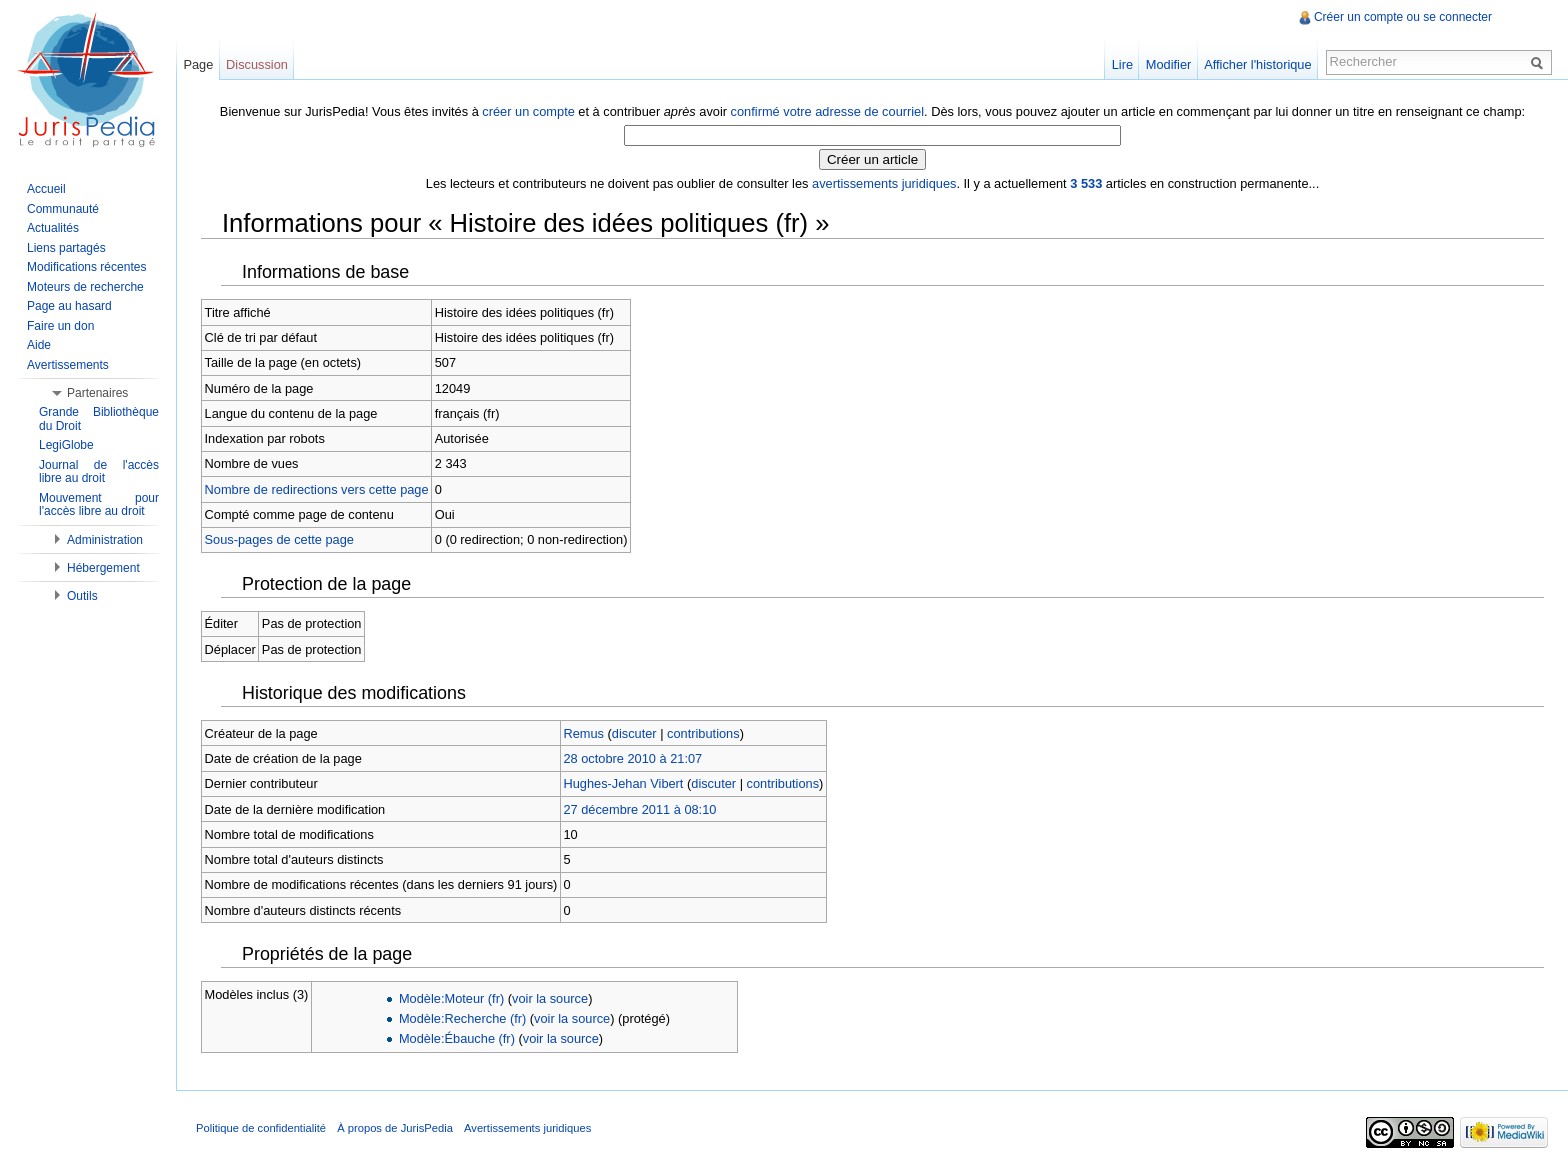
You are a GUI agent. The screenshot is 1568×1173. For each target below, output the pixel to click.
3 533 (1086, 183)
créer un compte (528, 111)
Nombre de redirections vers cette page (317, 489)
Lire (1122, 64)
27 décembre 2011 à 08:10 (639, 809)
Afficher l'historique (1257, 64)
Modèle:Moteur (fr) (451, 998)
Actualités (53, 228)
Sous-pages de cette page (279, 539)
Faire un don (60, 326)
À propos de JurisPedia (395, 1128)
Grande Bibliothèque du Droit (99, 419)
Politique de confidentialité (261, 1128)
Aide (39, 345)
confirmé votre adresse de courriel (827, 111)
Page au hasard (69, 306)
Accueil (46, 189)
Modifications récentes (86, 267)
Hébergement (103, 568)
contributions (703, 733)
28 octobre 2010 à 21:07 (632, 758)
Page (198, 64)
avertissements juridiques (884, 183)
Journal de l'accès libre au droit (99, 472)
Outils (82, 596)
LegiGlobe (66, 445)
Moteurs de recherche (85, 287)
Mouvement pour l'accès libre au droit (99, 505)
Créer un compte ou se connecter (1403, 17)
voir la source (550, 998)
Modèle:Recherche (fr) (462, 1018)
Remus (583, 733)
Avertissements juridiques (527, 1128)
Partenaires (97, 393)
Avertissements (68, 365)
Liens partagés (66, 248)
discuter (634, 733)
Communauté (63, 209)
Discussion (257, 64)
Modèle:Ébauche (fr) (457, 1038)
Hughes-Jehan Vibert (623, 783)
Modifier (1169, 64)
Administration (105, 540)
